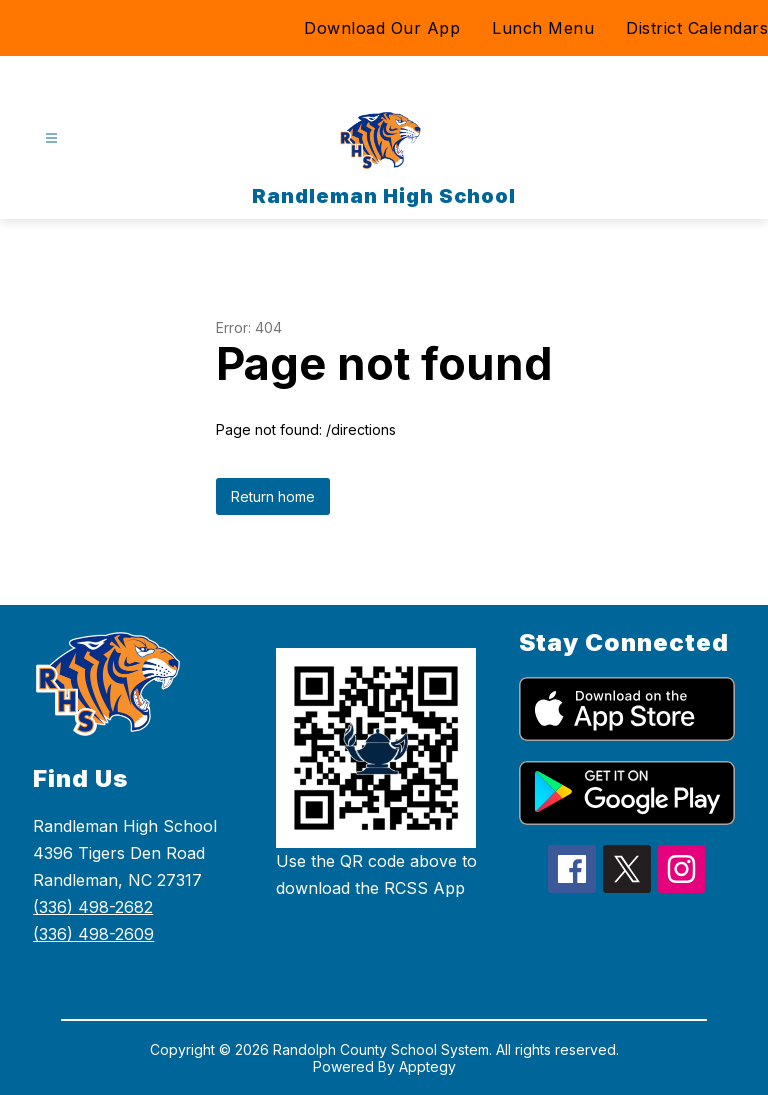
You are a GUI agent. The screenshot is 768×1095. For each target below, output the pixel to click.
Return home (273, 496)
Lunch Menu (543, 28)
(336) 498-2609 (93, 934)
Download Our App (382, 28)
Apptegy (427, 1066)
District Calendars (697, 28)
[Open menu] (51, 138)
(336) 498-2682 (93, 907)
